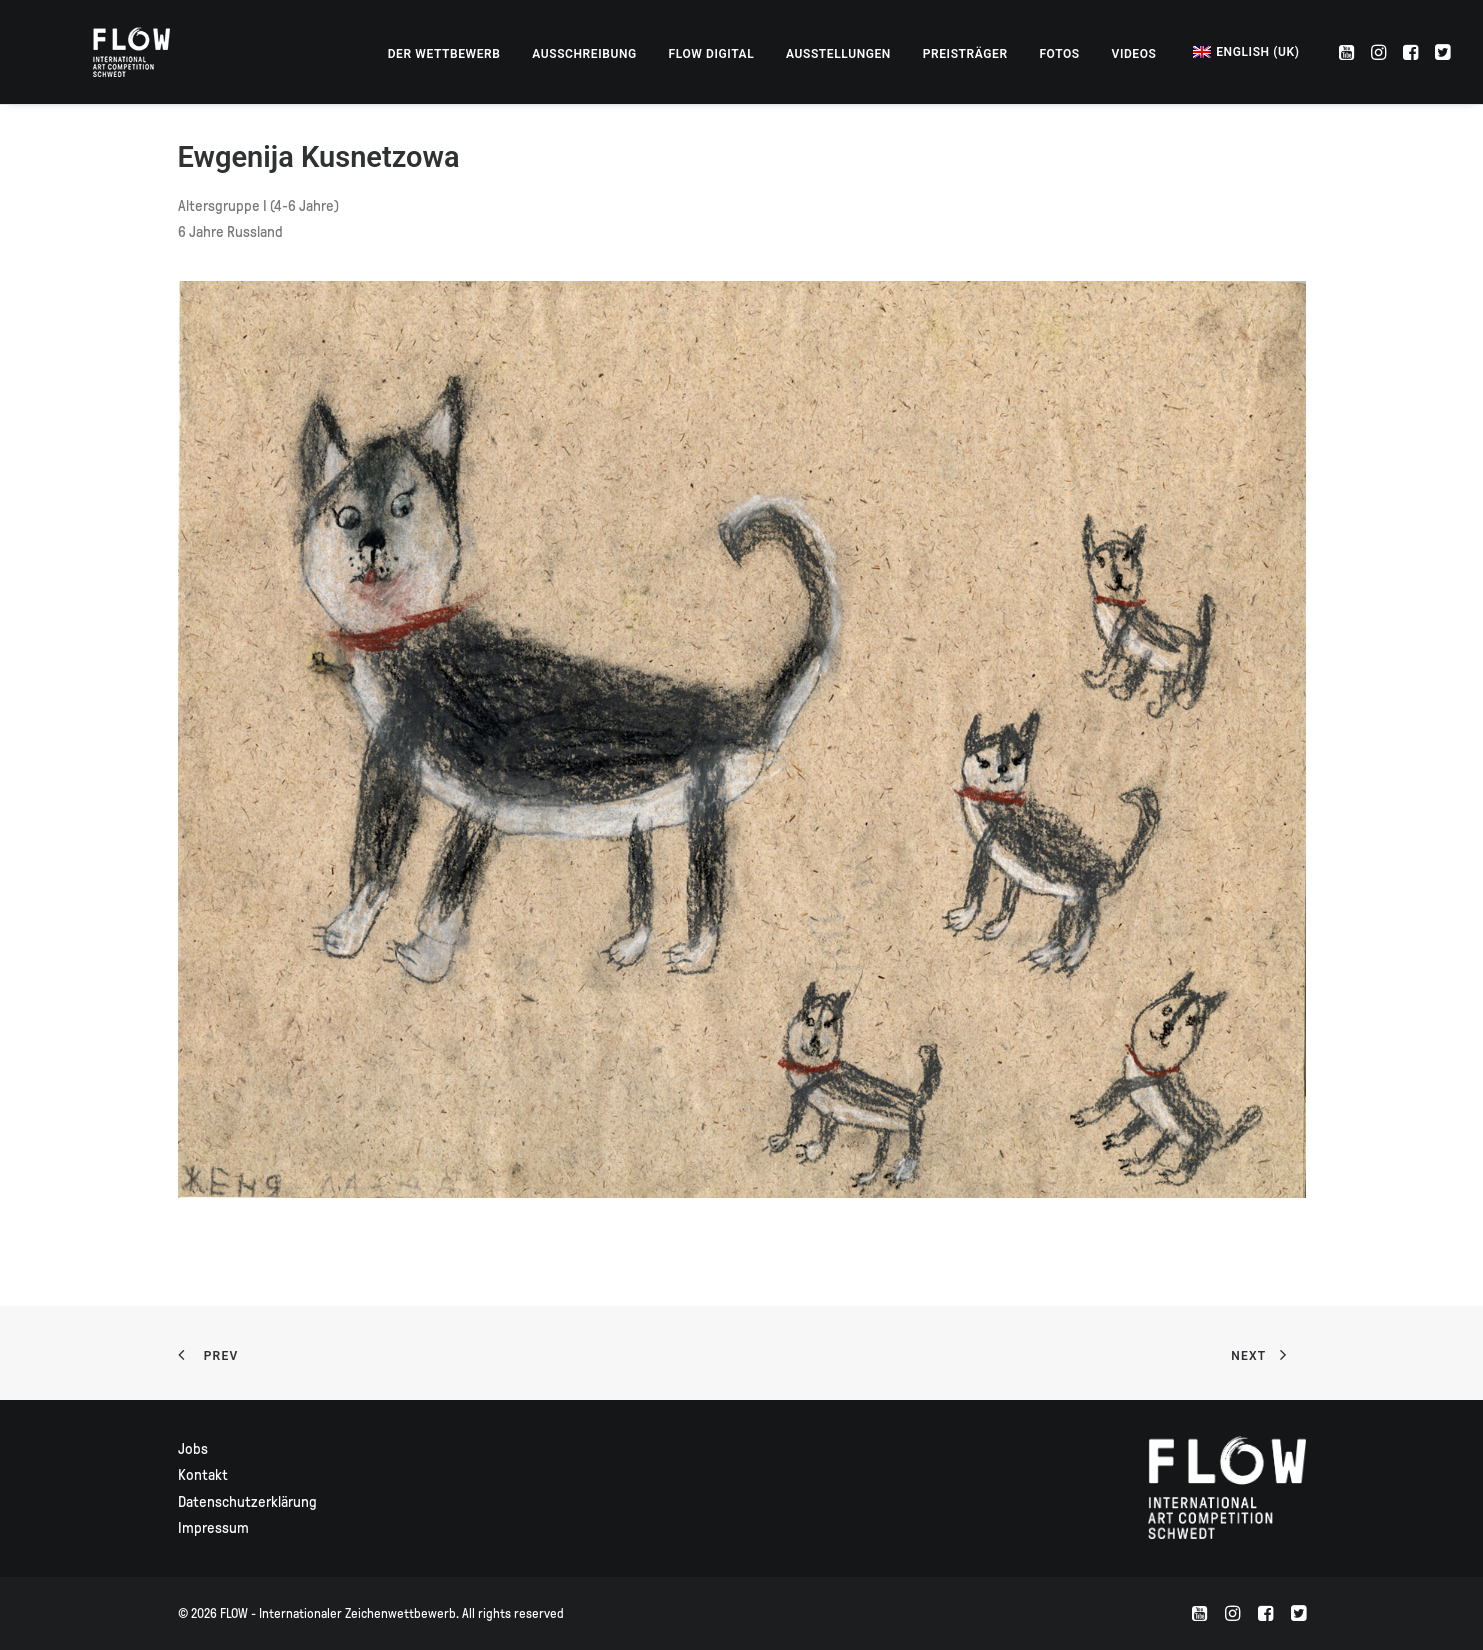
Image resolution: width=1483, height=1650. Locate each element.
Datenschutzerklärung (247, 1502)
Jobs (193, 1449)
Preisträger (965, 54)
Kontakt (203, 1475)
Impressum (213, 1528)
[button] (1348, 52)
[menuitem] (444, 54)
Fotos (1059, 54)
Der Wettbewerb (444, 54)
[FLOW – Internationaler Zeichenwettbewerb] (109, 52)
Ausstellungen (838, 54)
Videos (1133, 54)
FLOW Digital (712, 54)
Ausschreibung (584, 54)
